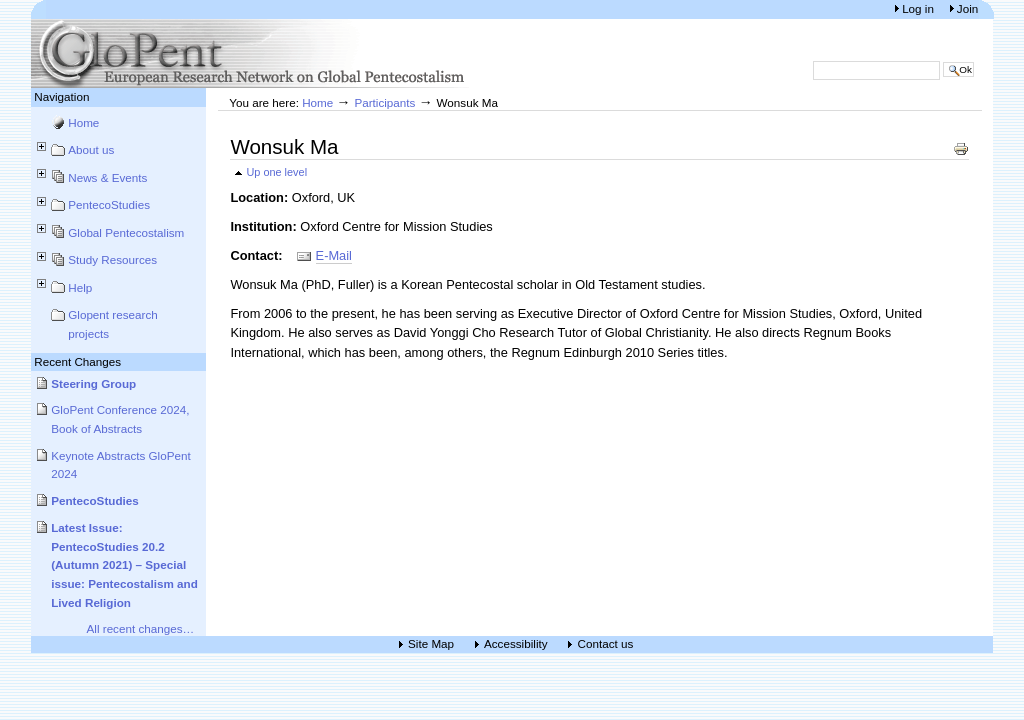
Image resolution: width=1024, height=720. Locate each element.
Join (967, 8)
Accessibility (516, 644)
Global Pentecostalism (126, 232)
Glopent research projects (113, 324)
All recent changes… (141, 628)
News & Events (107, 177)
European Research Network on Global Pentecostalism (251, 53)
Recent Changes (77, 361)
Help (80, 287)
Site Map (431, 644)
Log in (919, 8)
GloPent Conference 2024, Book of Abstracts (120, 419)
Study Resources (112, 259)
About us (91, 149)
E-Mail (334, 255)
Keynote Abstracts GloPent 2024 (121, 465)
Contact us (605, 644)
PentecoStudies (109, 204)
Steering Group (93, 383)
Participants (384, 102)
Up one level (276, 172)
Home (83, 122)
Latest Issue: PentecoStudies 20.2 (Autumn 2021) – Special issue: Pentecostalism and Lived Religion (124, 565)
